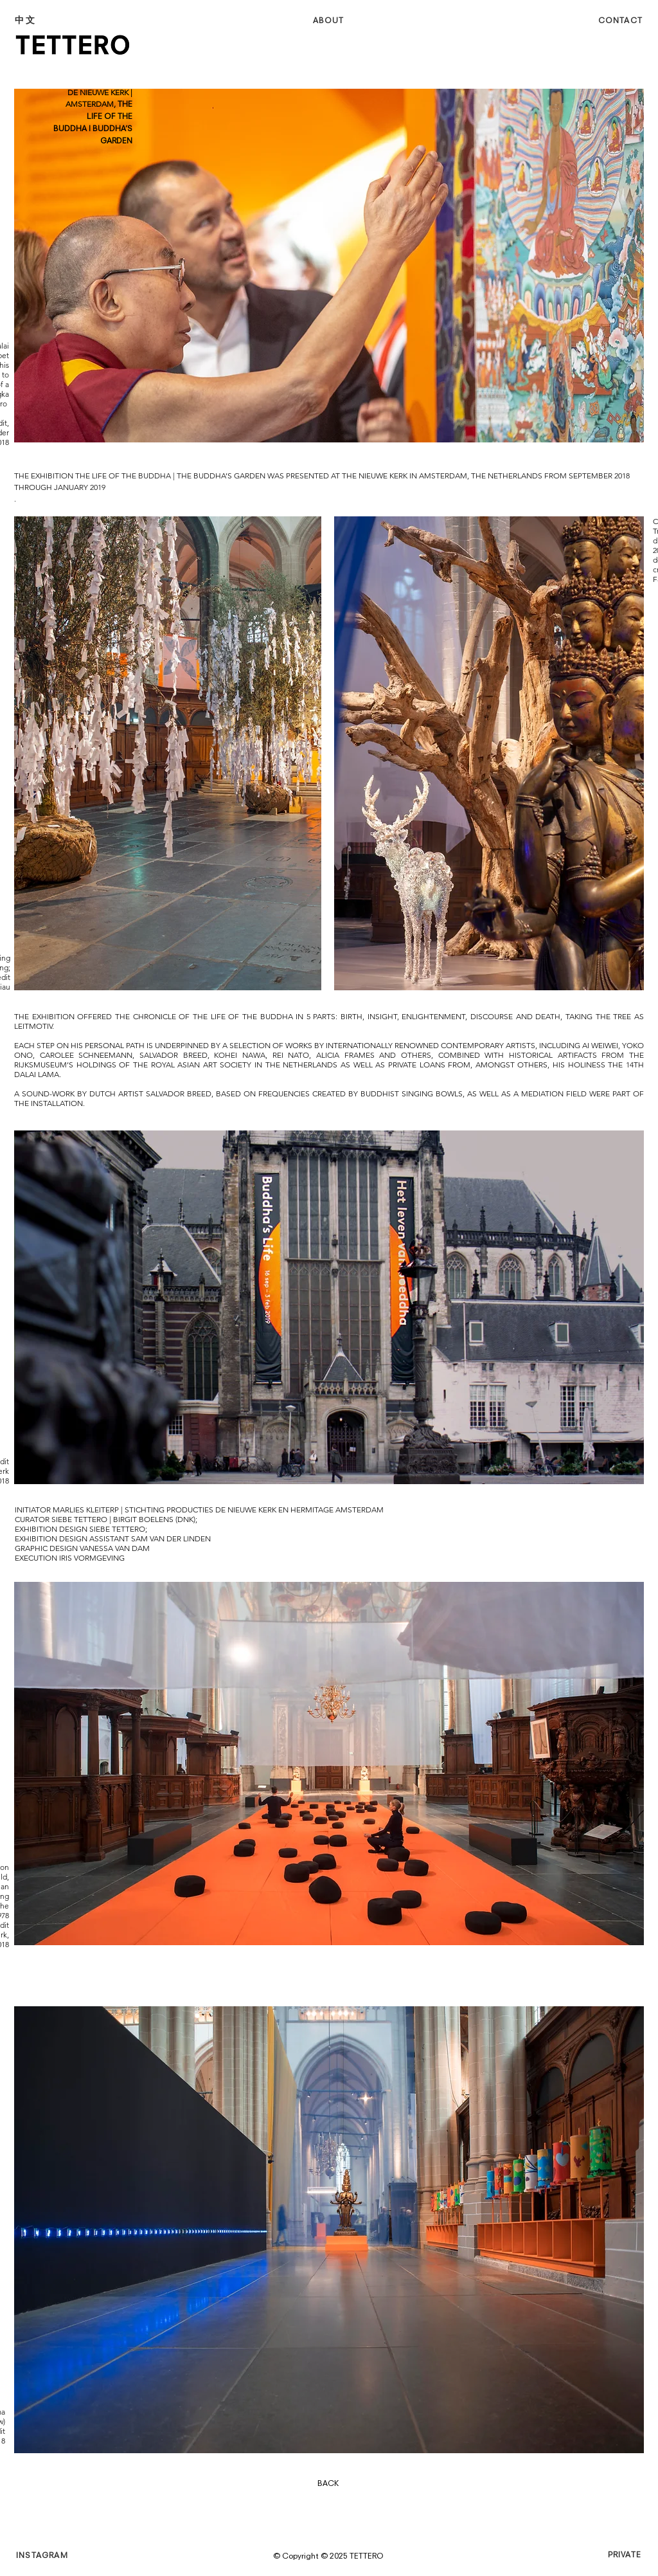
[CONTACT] (599, 21)
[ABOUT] (329, 21)
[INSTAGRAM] (61, 2556)
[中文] (60, 20)
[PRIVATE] (598, 2555)
